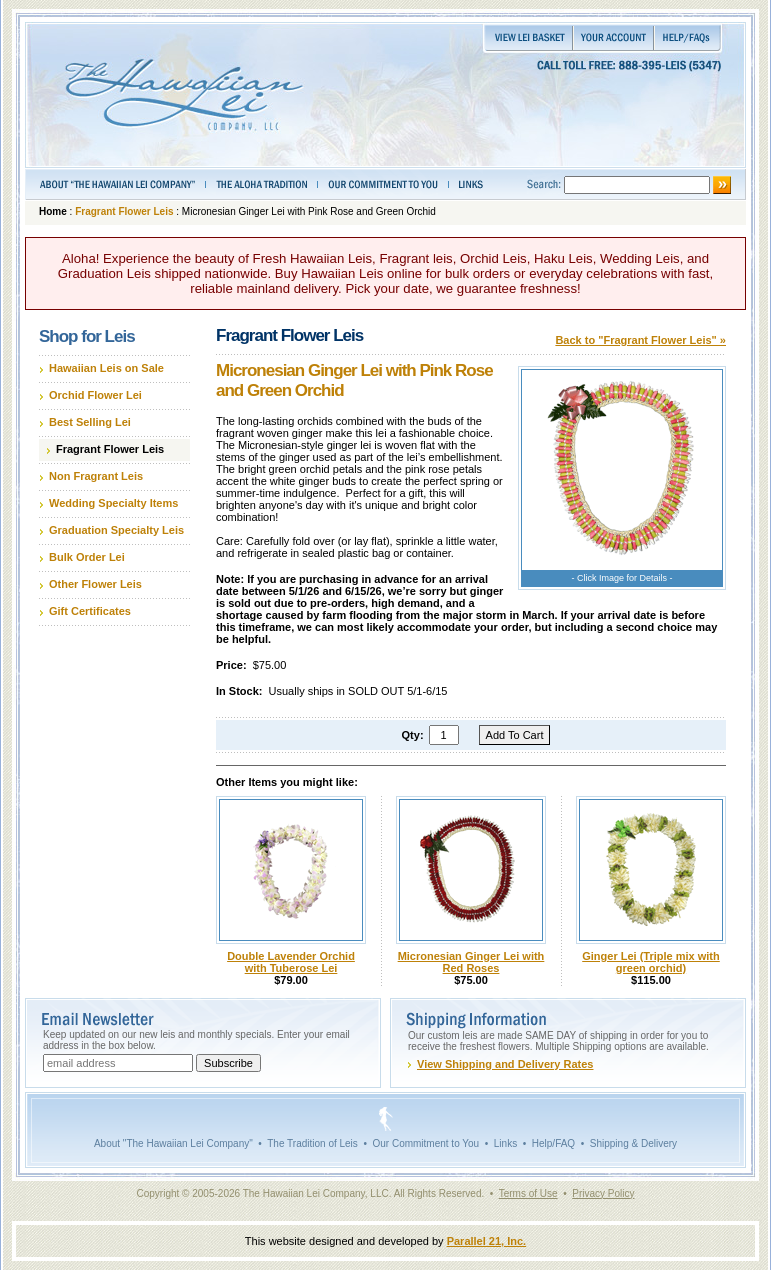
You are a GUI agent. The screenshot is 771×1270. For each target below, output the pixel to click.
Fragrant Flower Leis (124, 211)
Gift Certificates (90, 611)
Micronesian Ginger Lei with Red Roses (471, 962)
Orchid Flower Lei (95, 395)
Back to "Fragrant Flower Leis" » (640, 340)
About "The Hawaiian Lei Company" (173, 1143)
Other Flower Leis (95, 584)
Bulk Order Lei (87, 557)
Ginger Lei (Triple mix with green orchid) (651, 962)
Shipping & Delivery (633, 1143)
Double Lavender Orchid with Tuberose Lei (291, 962)
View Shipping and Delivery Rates (505, 1064)
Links (505, 1143)
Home (53, 211)
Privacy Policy (603, 1193)
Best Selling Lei (90, 422)
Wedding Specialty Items (113, 503)
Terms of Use (528, 1193)
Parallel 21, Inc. (487, 1241)
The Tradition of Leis (312, 1143)
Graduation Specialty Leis (116, 530)
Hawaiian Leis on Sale (106, 368)
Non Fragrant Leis (96, 476)
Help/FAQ (553, 1143)
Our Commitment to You (425, 1143)
